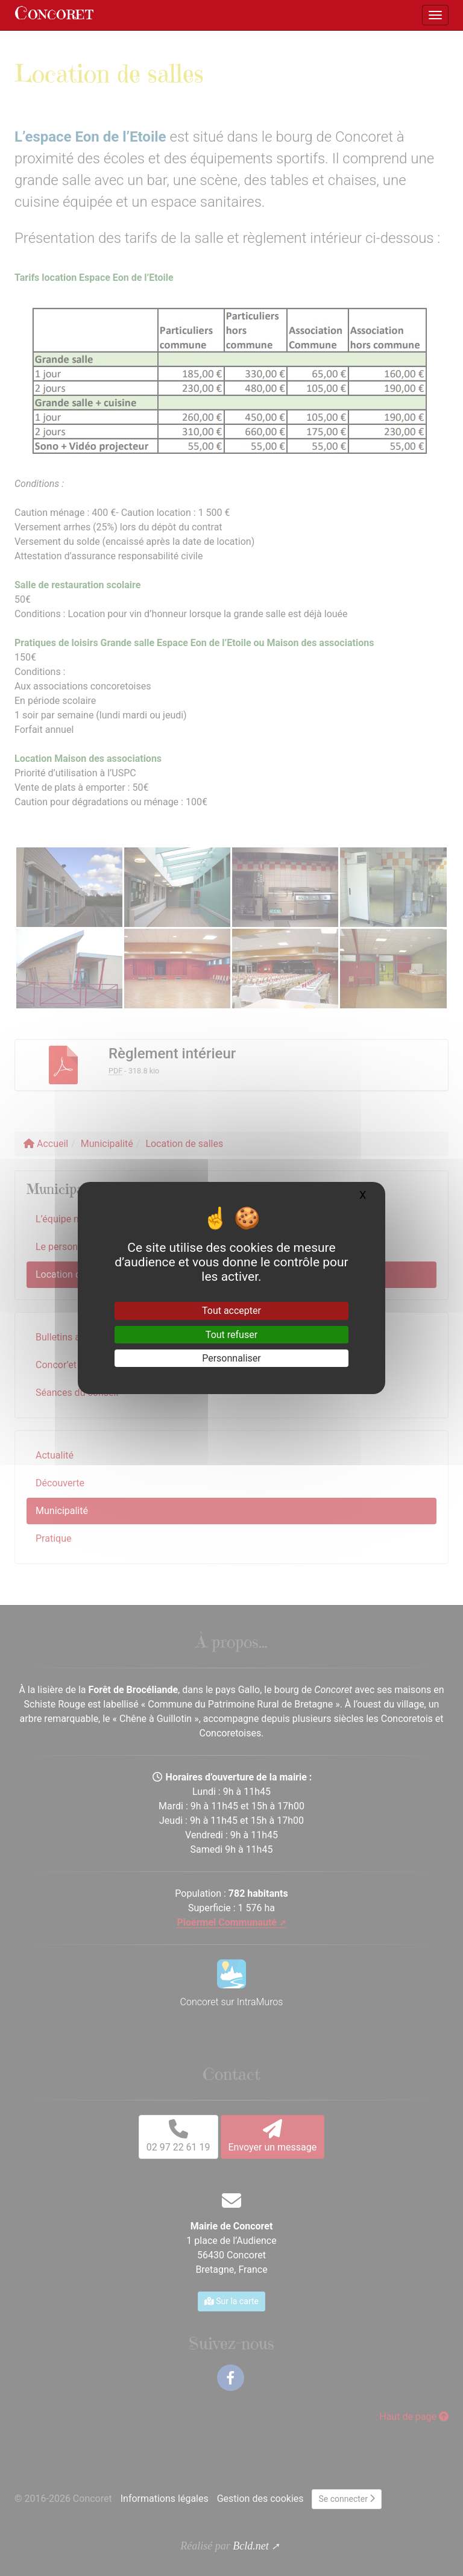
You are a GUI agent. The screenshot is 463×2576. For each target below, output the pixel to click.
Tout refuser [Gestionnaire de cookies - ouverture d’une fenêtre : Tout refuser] (231, 1334)
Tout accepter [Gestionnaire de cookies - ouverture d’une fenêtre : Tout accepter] (231, 1310)
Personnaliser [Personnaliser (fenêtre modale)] (231, 1358)
